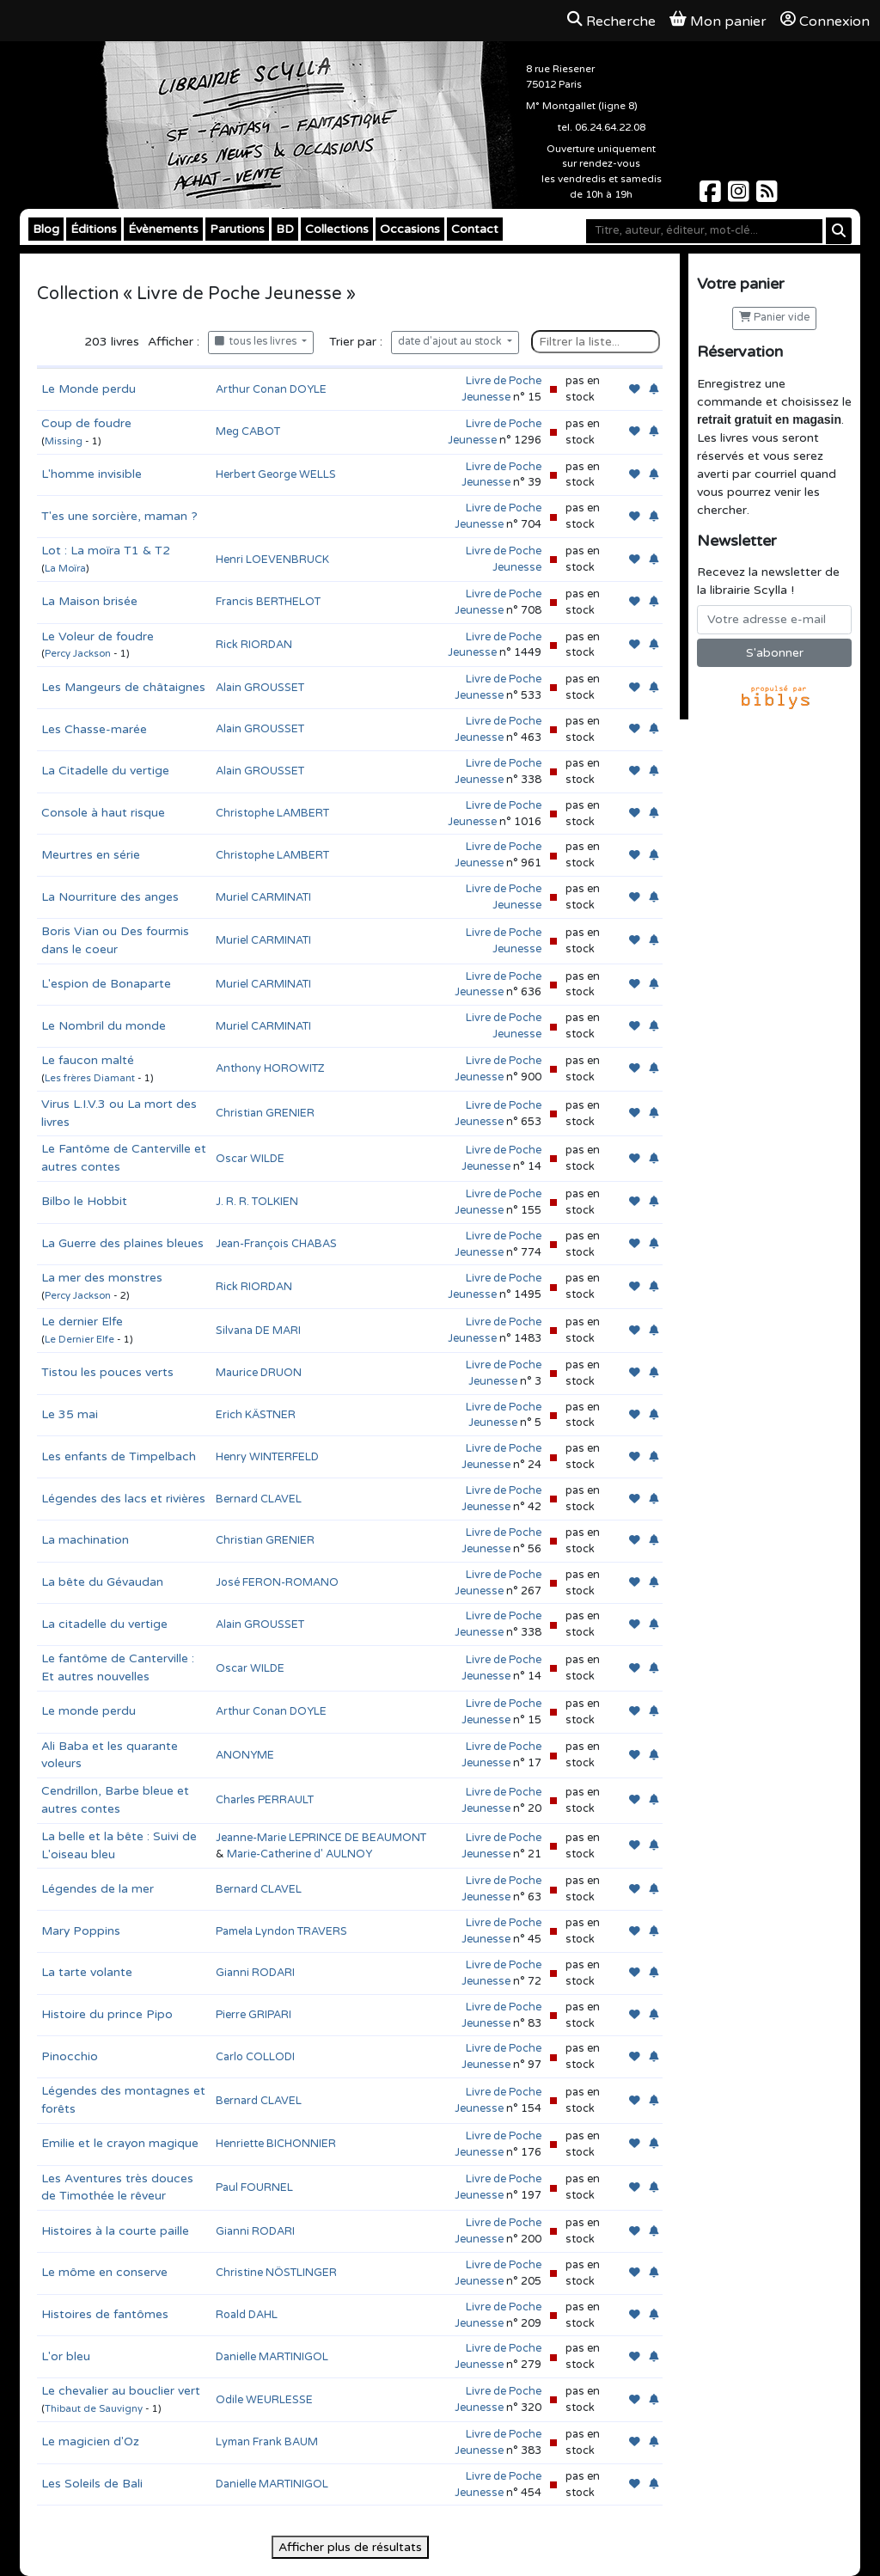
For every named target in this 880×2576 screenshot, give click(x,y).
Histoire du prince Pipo (107, 2014)
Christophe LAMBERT (272, 813)
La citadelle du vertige (104, 1624)
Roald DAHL (247, 2315)
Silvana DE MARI (258, 1330)
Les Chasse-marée (94, 729)
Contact (474, 229)
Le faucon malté (87, 1060)
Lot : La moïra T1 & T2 (105, 550)
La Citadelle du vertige (105, 770)
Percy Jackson (78, 653)
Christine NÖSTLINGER (276, 2272)
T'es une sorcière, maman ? (119, 516)
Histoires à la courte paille (115, 2231)
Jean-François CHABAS (276, 1244)
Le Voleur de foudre (97, 636)
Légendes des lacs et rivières (123, 1498)
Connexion (825, 20)
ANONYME (245, 1755)
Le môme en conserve (104, 2272)
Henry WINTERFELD (267, 1457)
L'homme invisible (91, 474)
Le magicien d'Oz (90, 2441)
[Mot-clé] (704, 231)
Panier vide (774, 317)
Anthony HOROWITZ (270, 1068)
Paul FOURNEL (254, 2187)
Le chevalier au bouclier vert (120, 2390)
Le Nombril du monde (103, 1026)
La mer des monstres (101, 1277)
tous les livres (257, 341)
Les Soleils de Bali (92, 2483)
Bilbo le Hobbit (84, 1201)
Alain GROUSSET (260, 687)
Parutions (237, 229)
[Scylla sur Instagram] (740, 196)
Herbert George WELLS (276, 474)
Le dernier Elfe (82, 1321)
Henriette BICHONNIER (276, 2144)
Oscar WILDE (250, 1159)
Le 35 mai (69, 1414)
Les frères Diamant (90, 1078)
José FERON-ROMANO (277, 1582)
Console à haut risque (103, 812)
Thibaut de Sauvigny (94, 2408)
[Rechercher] (839, 230)
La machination (85, 1540)
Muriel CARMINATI (263, 897)
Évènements (163, 229)
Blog (46, 229)
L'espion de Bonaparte (106, 983)
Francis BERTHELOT (268, 602)
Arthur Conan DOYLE (271, 389)
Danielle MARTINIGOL (272, 2357)
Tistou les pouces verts (107, 1372)
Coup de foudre (86, 423)
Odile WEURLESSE (264, 2400)
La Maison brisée (89, 601)
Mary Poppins (80, 1931)
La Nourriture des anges (110, 897)
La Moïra (65, 568)
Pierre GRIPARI (253, 2015)
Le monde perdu (88, 1711)
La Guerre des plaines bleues (122, 1243)
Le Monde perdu (88, 389)
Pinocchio (69, 2056)
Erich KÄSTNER (256, 1415)
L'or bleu (65, 2356)
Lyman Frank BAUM (267, 2442)
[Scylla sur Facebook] (712, 196)
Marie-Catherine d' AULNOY (299, 1854)
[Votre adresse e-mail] (774, 619)
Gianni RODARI (255, 1972)
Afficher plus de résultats (350, 2547)
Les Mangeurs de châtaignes (123, 687)
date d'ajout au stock (451, 341)
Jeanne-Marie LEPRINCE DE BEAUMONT (321, 1838)
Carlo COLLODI (255, 2057)
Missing (63, 441)
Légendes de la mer (97, 1889)
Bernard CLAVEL (259, 1499)
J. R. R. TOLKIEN (257, 1201)
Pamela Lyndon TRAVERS (281, 1931)
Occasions (410, 229)
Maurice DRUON (259, 1373)
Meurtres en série (90, 854)
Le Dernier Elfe (79, 1339)
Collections (337, 229)
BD (285, 229)
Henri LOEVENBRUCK (272, 559)
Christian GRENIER (265, 1113)
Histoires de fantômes (104, 2314)
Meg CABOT (248, 431)
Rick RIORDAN (254, 645)
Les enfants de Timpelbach (118, 1456)
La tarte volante (86, 1972)
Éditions (93, 229)
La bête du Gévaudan (102, 1582)
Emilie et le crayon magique (120, 2143)
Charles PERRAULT (265, 1800)
